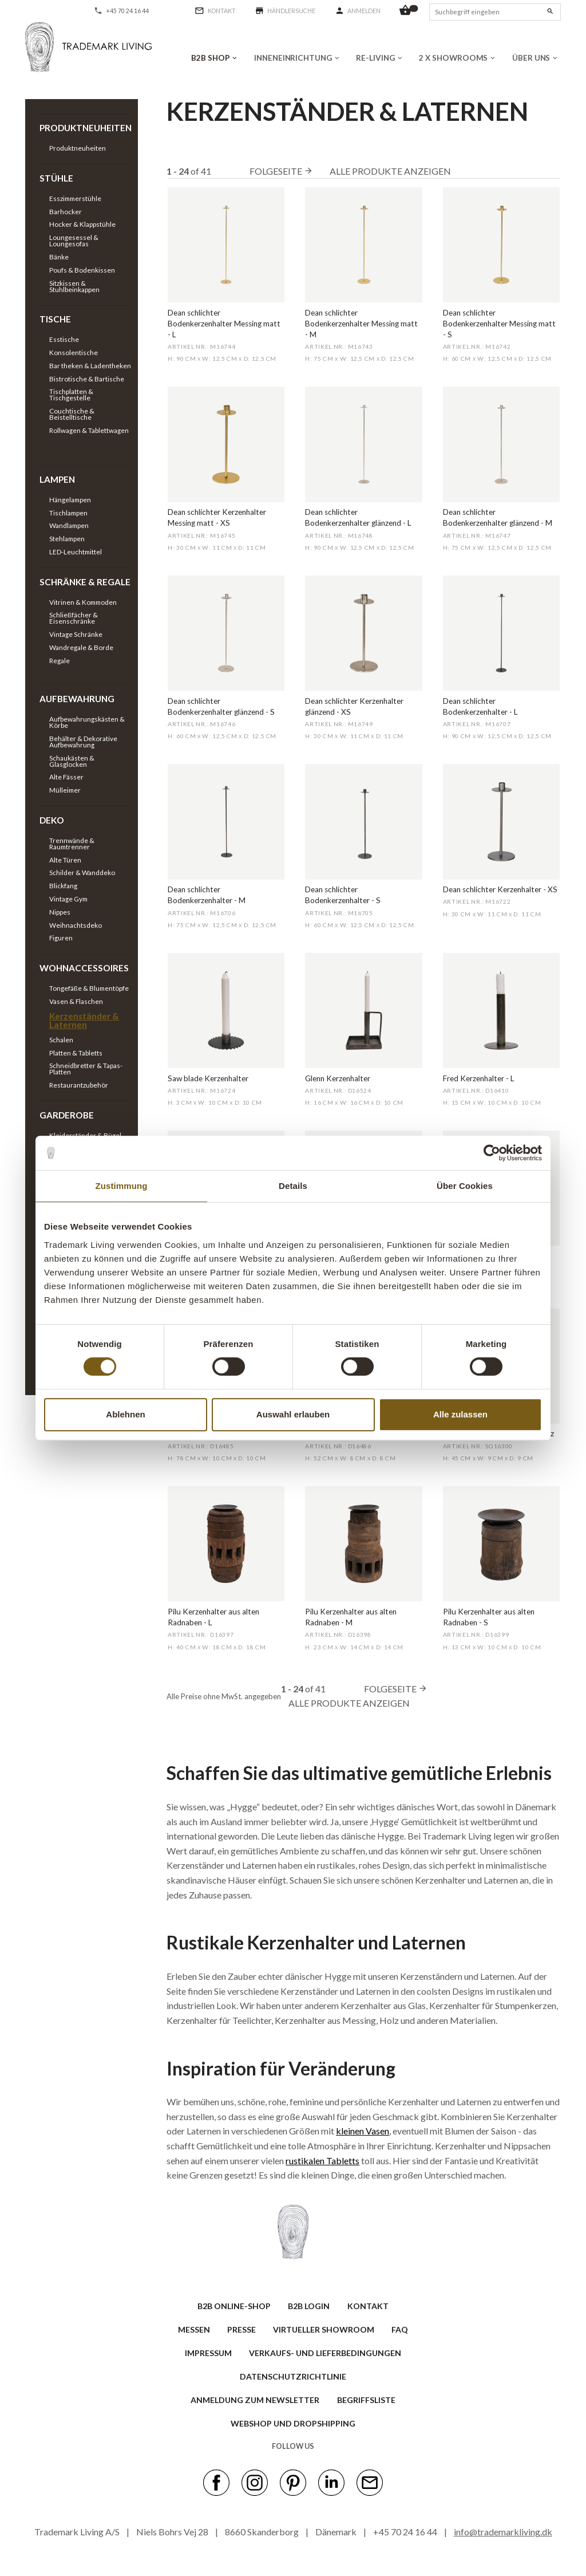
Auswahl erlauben (293, 1414)
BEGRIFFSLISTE (366, 2400)
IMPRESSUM (208, 2353)
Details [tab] (293, 1186)
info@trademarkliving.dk (503, 2531)
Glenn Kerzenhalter (337, 1078)
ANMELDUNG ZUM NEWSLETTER (255, 2400)
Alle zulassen (460, 1414)
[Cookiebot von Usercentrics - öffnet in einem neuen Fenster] (492, 1152)
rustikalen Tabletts (322, 2160)
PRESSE (241, 2329)
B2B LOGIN (309, 2306)
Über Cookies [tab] (465, 1186)
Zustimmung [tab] (122, 1186)
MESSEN (194, 2329)
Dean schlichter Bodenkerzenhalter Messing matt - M (361, 323)
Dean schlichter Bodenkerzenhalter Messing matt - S (499, 323)
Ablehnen (125, 1414)
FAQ (399, 2329)
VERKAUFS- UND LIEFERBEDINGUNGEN (325, 2353)
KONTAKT (368, 2306)
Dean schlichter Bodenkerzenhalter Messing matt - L (224, 323)
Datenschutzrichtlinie (293, 2376)
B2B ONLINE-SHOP (234, 2306)
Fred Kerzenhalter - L (478, 1078)
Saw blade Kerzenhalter (208, 1078)
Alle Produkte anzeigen (390, 171)
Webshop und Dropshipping (293, 2423)
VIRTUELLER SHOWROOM (323, 2329)
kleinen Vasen (362, 2130)
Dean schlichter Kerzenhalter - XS (500, 889)
